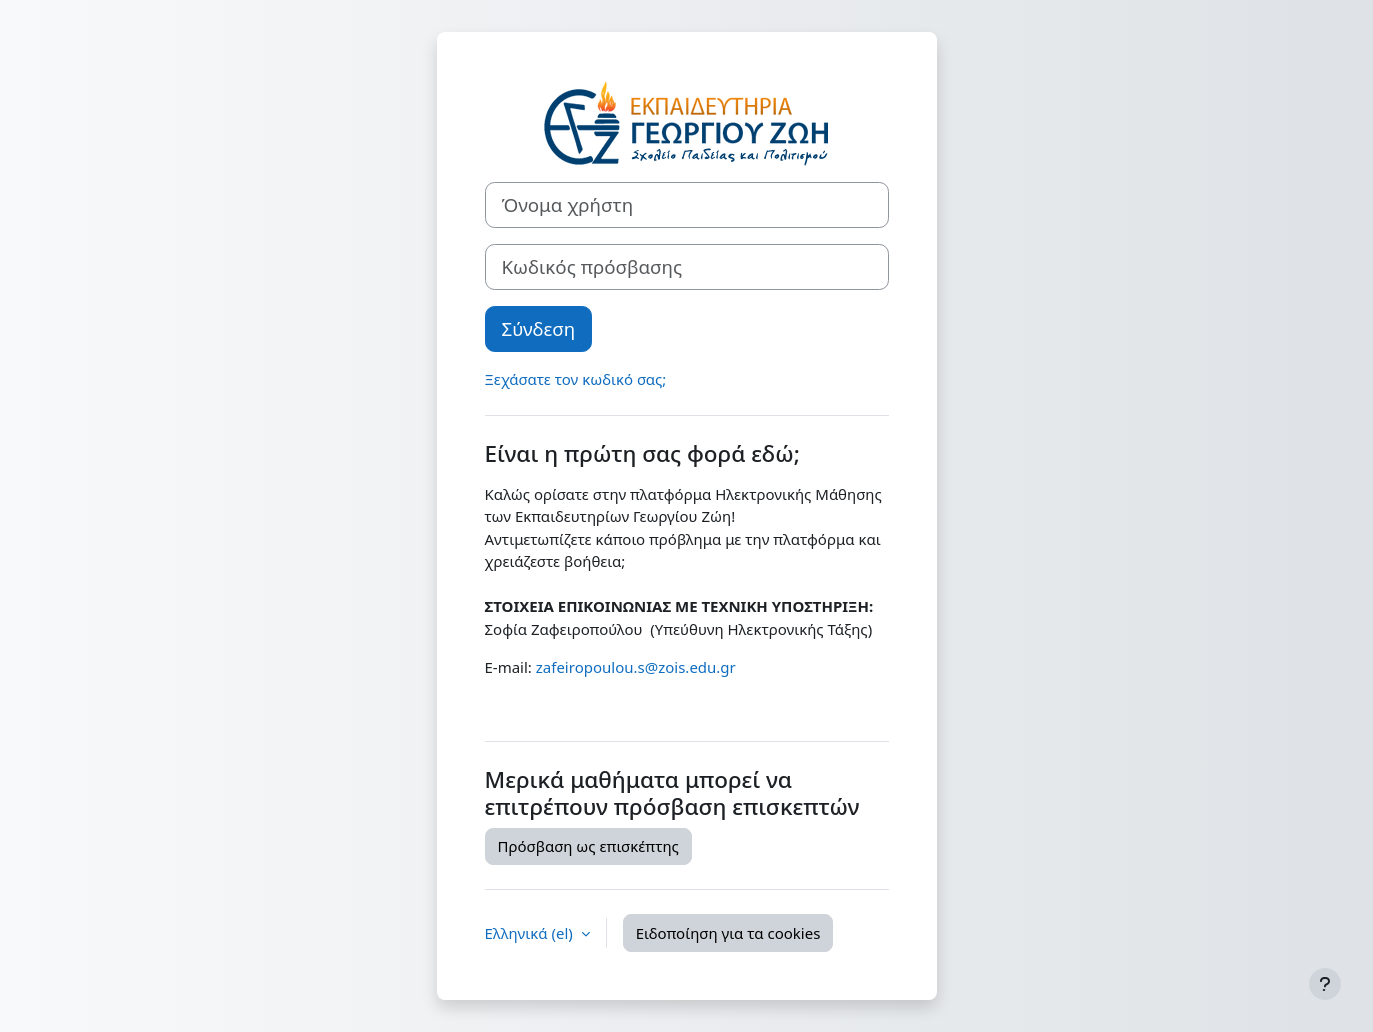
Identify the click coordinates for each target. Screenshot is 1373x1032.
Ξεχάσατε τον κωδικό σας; (576, 379)
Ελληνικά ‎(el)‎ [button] (531, 933)
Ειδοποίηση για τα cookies (728, 933)
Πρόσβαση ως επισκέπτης (588, 846)
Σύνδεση (539, 328)
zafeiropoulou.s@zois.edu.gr (636, 667)
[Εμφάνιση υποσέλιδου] (1325, 984)
